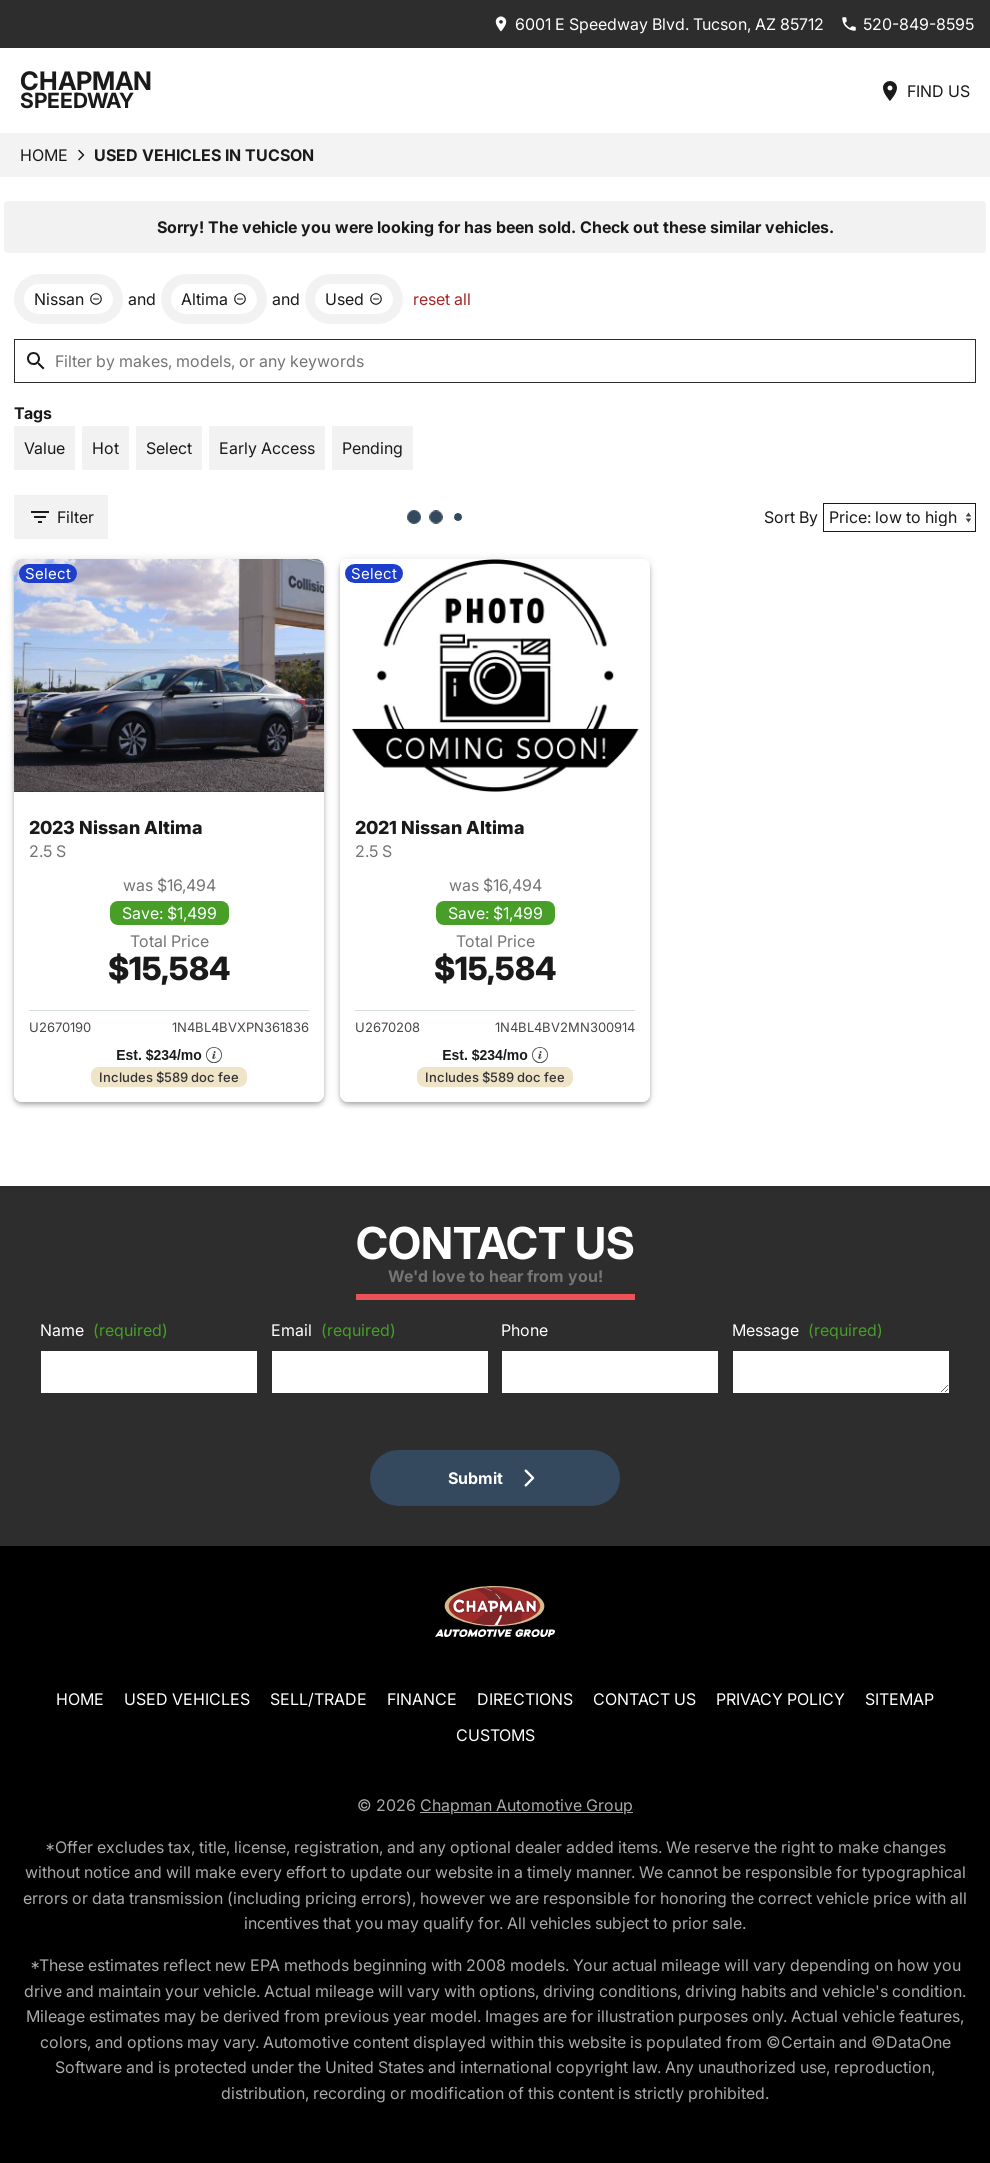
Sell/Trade (318, 1699)
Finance (422, 1699)
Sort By (791, 517)
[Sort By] (899, 517)
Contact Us (644, 1699)
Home (44, 155)
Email (333, 1330)
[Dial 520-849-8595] (907, 24)
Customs (495, 1735)
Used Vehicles (187, 1699)
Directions (525, 1699)
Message (807, 1330)
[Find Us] (924, 90)
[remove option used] (354, 299)
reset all (442, 299)
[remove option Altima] (214, 299)
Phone (524, 1330)
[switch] (44, 448)
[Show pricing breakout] (169, 1055)
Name (104, 1330)
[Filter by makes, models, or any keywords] (495, 361)
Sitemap (899, 1699)
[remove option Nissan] (68, 299)
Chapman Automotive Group (526, 1805)
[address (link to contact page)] (658, 24)
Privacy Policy (780, 1699)
